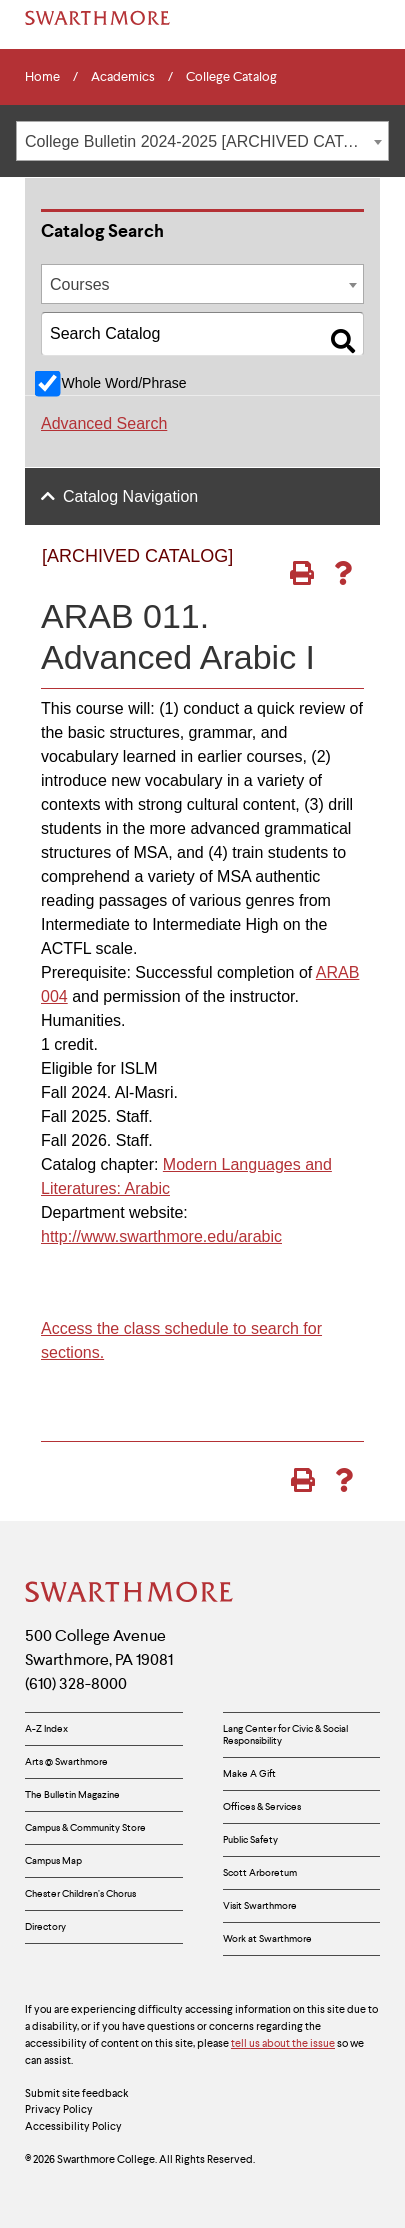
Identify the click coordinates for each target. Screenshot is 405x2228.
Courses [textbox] (80, 284)
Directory (45, 1926)
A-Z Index (46, 1728)
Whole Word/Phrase (123, 383)
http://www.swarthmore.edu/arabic (161, 1236)
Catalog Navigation (130, 496)
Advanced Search (104, 423)
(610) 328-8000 (76, 1683)
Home (42, 77)
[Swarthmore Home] (130, 1594)
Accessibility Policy (73, 2126)
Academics (123, 77)
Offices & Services (262, 1806)
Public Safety (250, 1839)
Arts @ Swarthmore (66, 1761)
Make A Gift (249, 1773)
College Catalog (231, 77)
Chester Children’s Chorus (80, 1893)
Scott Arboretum (260, 1872)
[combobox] (202, 141)
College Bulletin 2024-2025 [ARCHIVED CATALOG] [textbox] (206, 141)
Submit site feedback (77, 2093)
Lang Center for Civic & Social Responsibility (285, 1734)
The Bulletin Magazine (72, 1794)
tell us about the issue (283, 2043)
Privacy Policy (59, 2109)
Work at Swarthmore (267, 1938)
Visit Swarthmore (260, 1905)
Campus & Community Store (85, 1827)
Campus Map (53, 1860)
